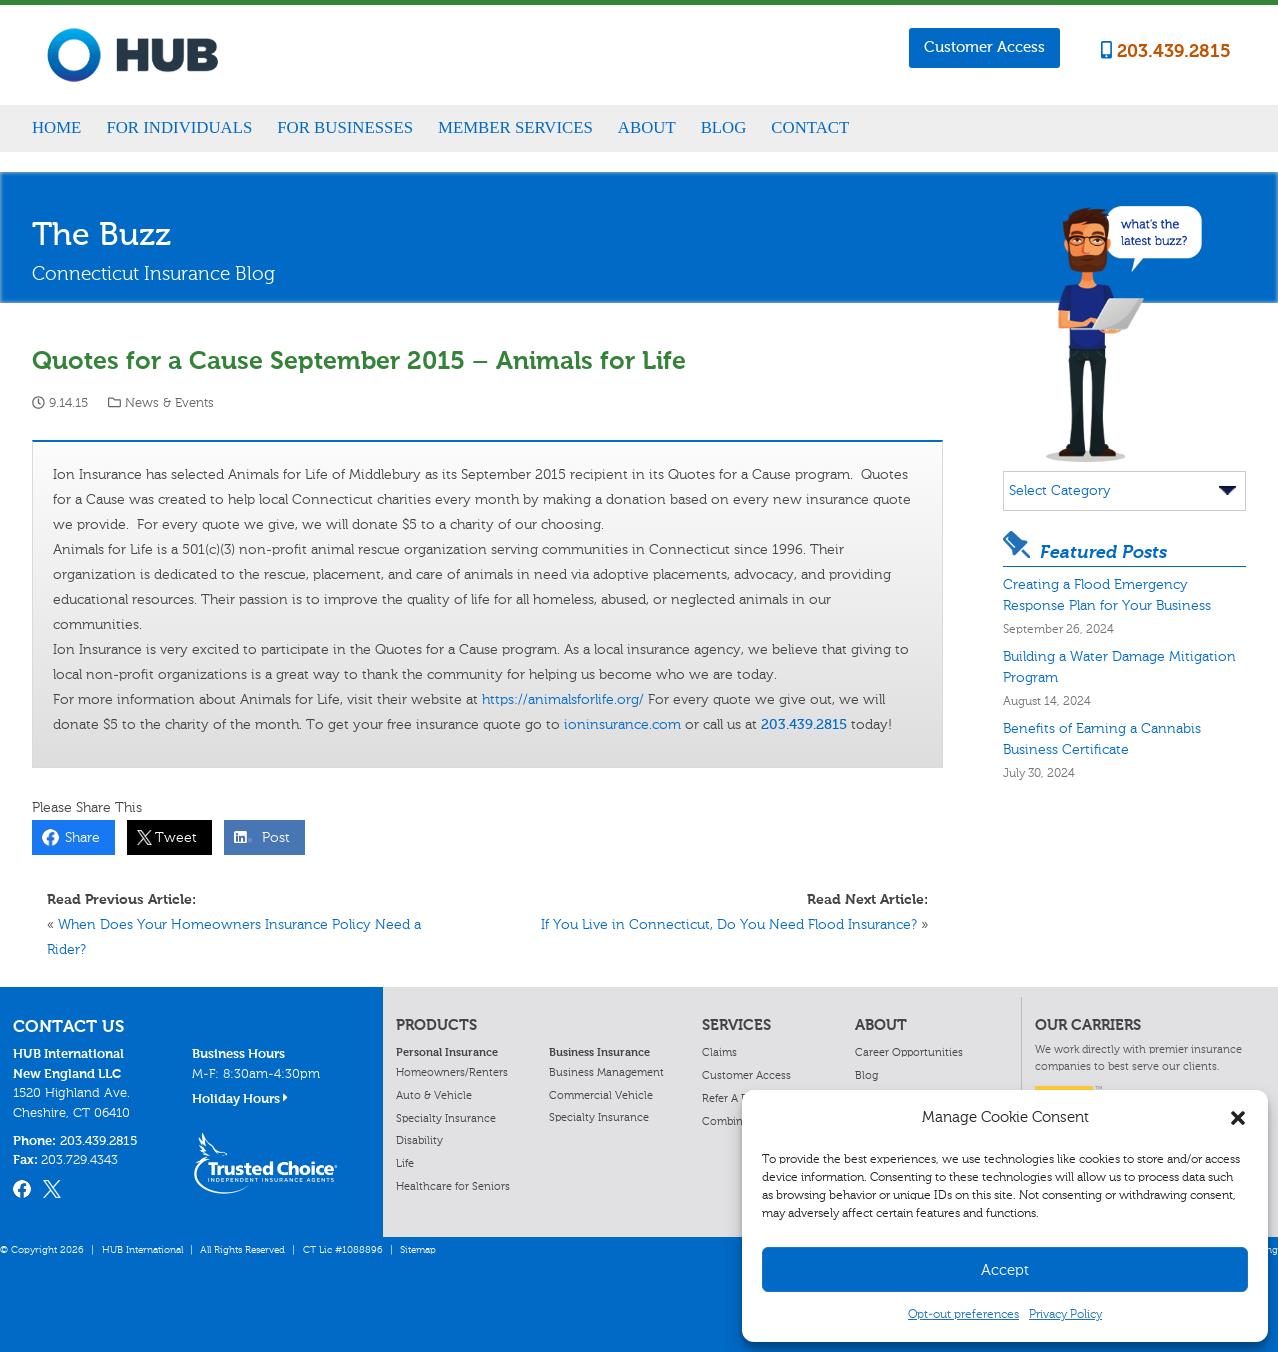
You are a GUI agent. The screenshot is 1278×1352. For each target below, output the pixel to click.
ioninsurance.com (622, 724)
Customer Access (984, 47)
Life (405, 1163)
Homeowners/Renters (452, 1072)
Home (56, 127)
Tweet (172, 837)
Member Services (515, 127)
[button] (1238, 1118)
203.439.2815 (1166, 51)
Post (272, 837)
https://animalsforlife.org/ (563, 699)
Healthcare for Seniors (453, 1186)
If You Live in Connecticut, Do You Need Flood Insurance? (729, 924)
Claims (719, 1052)
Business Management (606, 1072)
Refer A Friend (737, 1098)
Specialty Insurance (446, 1118)
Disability (419, 1140)
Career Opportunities (909, 1052)
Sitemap (418, 1250)
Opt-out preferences (963, 1314)
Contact (810, 127)
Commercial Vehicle (601, 1095)
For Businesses (345, 127)
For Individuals (179, 127)
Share (78, 837)
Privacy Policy (1065, 1314)
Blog (724, 127)
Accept (1005, 1270)
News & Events (169, 402)
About (647, 127)
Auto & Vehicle (434, 1095)
